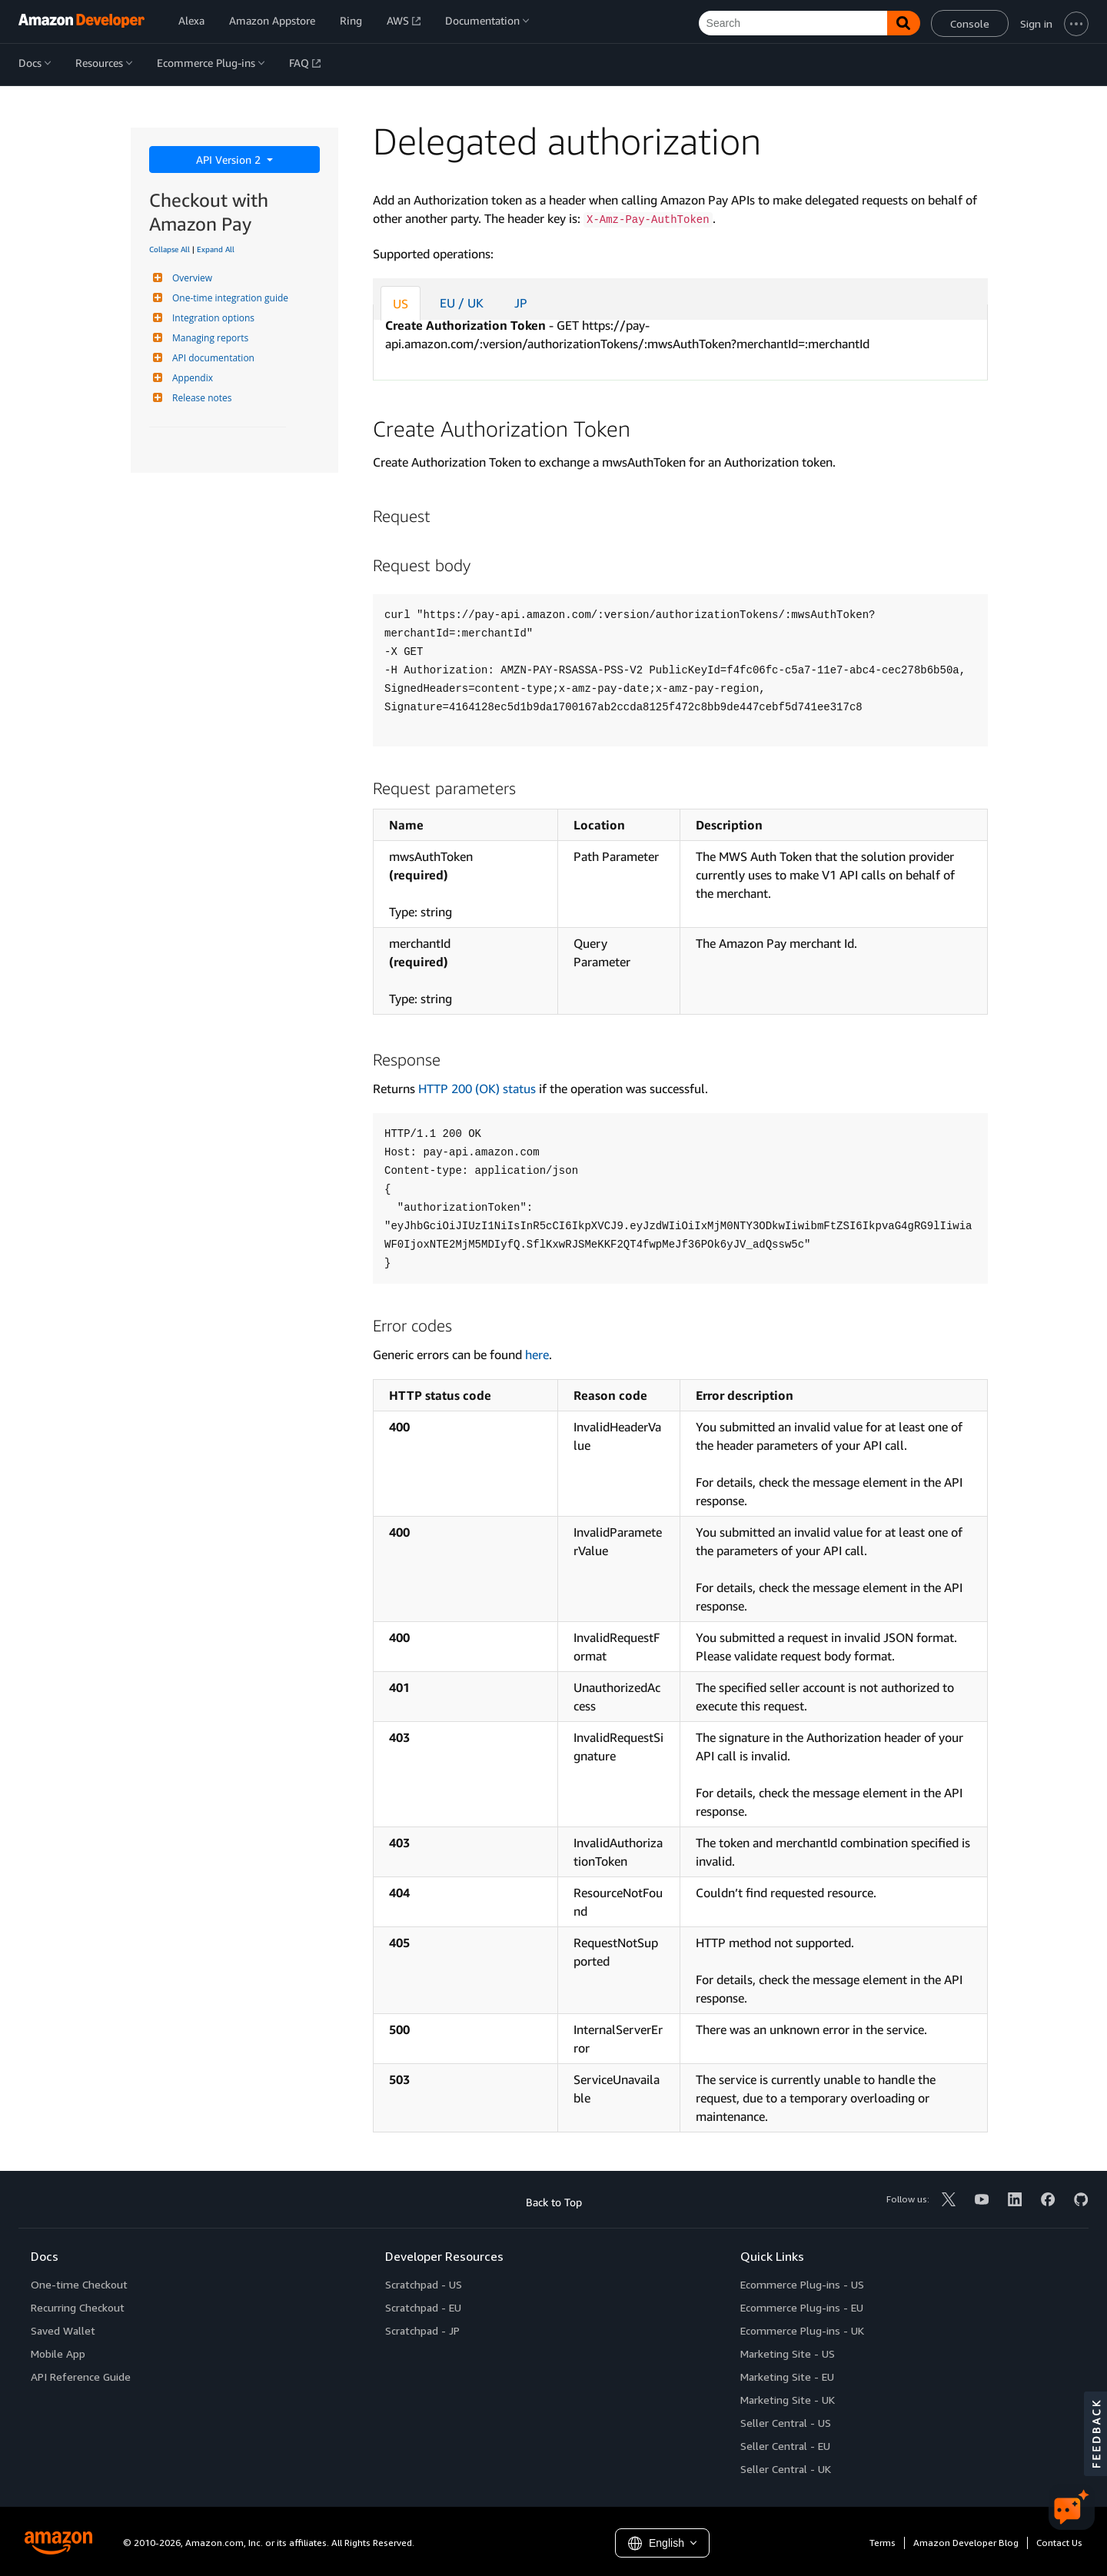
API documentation (211, 357)
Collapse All (169, 249)
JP (520, 303)
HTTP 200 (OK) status (477, 1088)
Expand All (215, 249)
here (537, 1354)
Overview (190, 277)
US (400, 303)
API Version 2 (230, 159)
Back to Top (554, 2202)
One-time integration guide (228, 297)
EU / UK (462, 303)
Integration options (211, 317)
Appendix (190, 377)
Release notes (199, 397)
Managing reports (208, 337)
